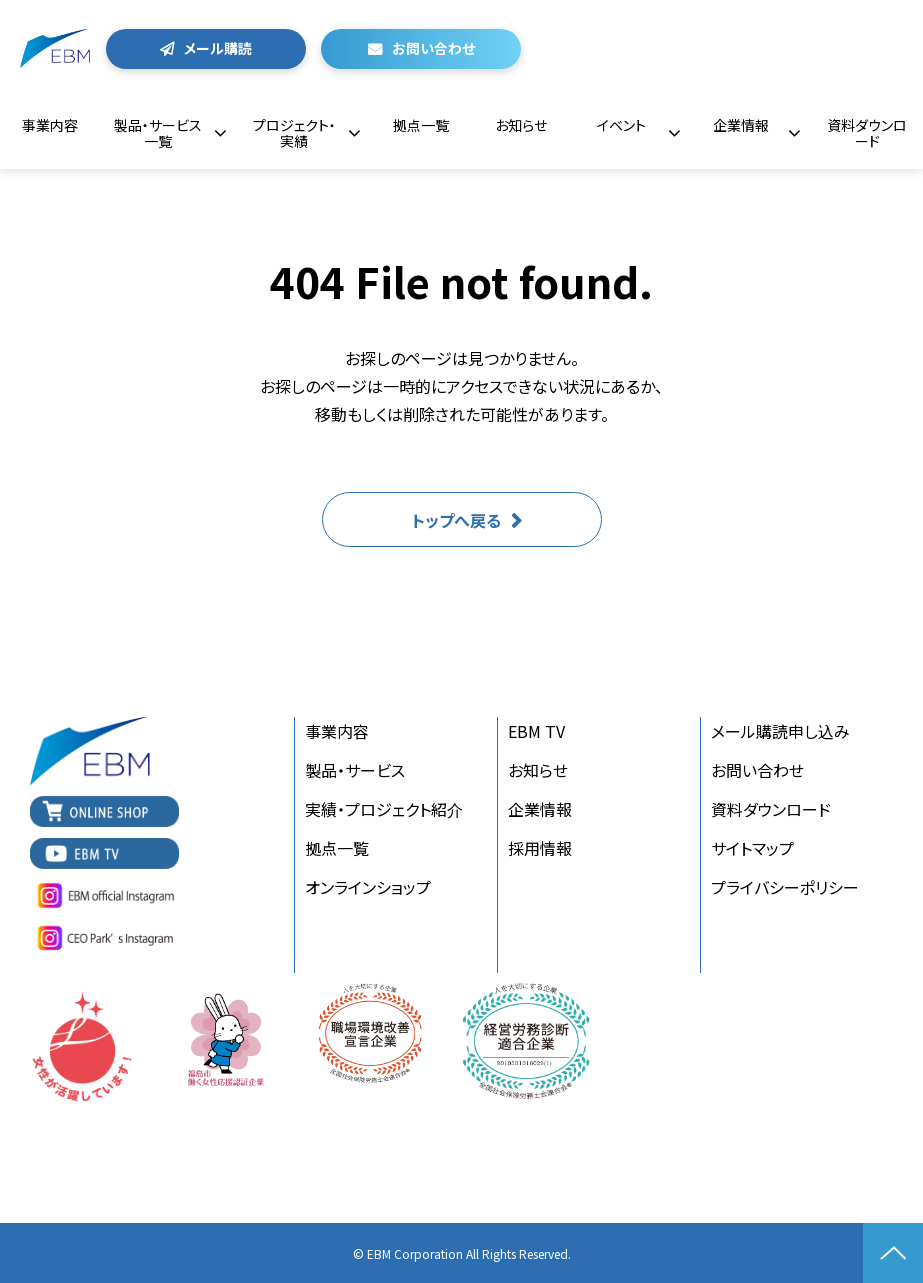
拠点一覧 (421, 125)
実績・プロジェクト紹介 (384, 809)
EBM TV (536, 731)
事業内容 (50, 125)
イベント (621, 125)
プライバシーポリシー (785, 887)
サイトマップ (752, 848)
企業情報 (741, 125)
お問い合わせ (433, 48)
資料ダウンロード (867, 133)
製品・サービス (355, 770)
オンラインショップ (368, 887)
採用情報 (540, 848)
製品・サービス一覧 (158, 133)
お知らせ (521, 125)
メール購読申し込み (780, 731)
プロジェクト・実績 (294, 133)
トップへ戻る (456, 520)
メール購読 (218, 48)
